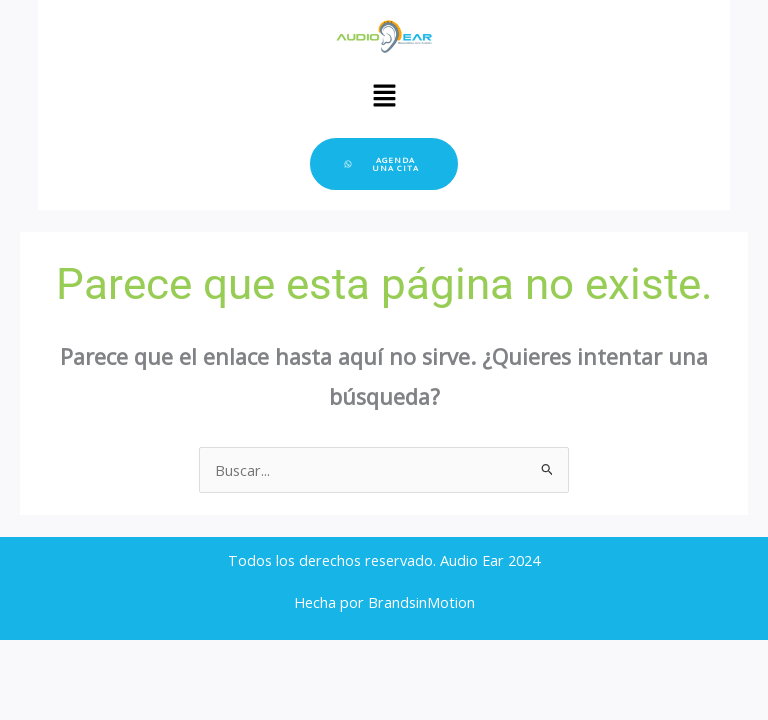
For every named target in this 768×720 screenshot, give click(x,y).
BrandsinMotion (421, 602)
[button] (384, 96)
